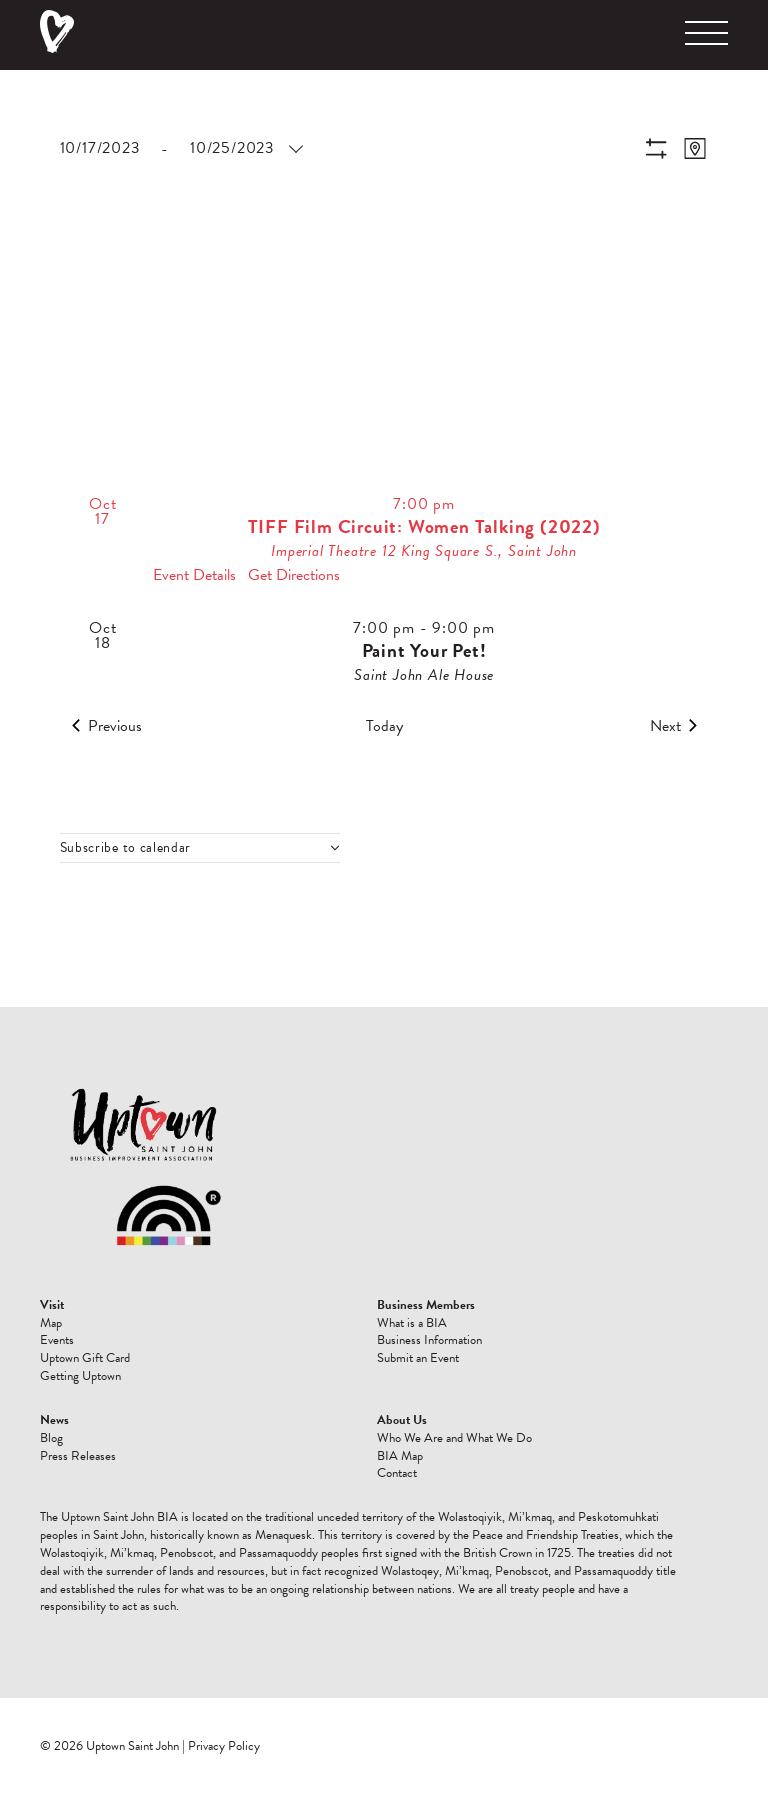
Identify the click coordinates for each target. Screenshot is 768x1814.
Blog (51, 1438)
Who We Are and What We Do (454, 1438)
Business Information (429, 1340)
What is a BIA (412, 1323)
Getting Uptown (80, 1376)
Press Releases (78, 1456)
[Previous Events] (107, 726)
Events (57, 1340)
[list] (384, 581)
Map (51, 1323)
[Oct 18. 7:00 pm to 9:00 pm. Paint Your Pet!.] (384, 653)
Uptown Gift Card (85, 1358)
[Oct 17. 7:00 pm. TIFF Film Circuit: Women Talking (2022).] (384, 541)
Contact (397, 1473)
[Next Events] (673, 726)
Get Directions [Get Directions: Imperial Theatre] (294, 575)
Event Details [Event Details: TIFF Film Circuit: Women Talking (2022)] (194, 575)
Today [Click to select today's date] (384, 726)
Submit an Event (418, 1358)
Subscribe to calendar (126, 848)
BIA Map (400, 1456)
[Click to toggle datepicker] (180, 148)
